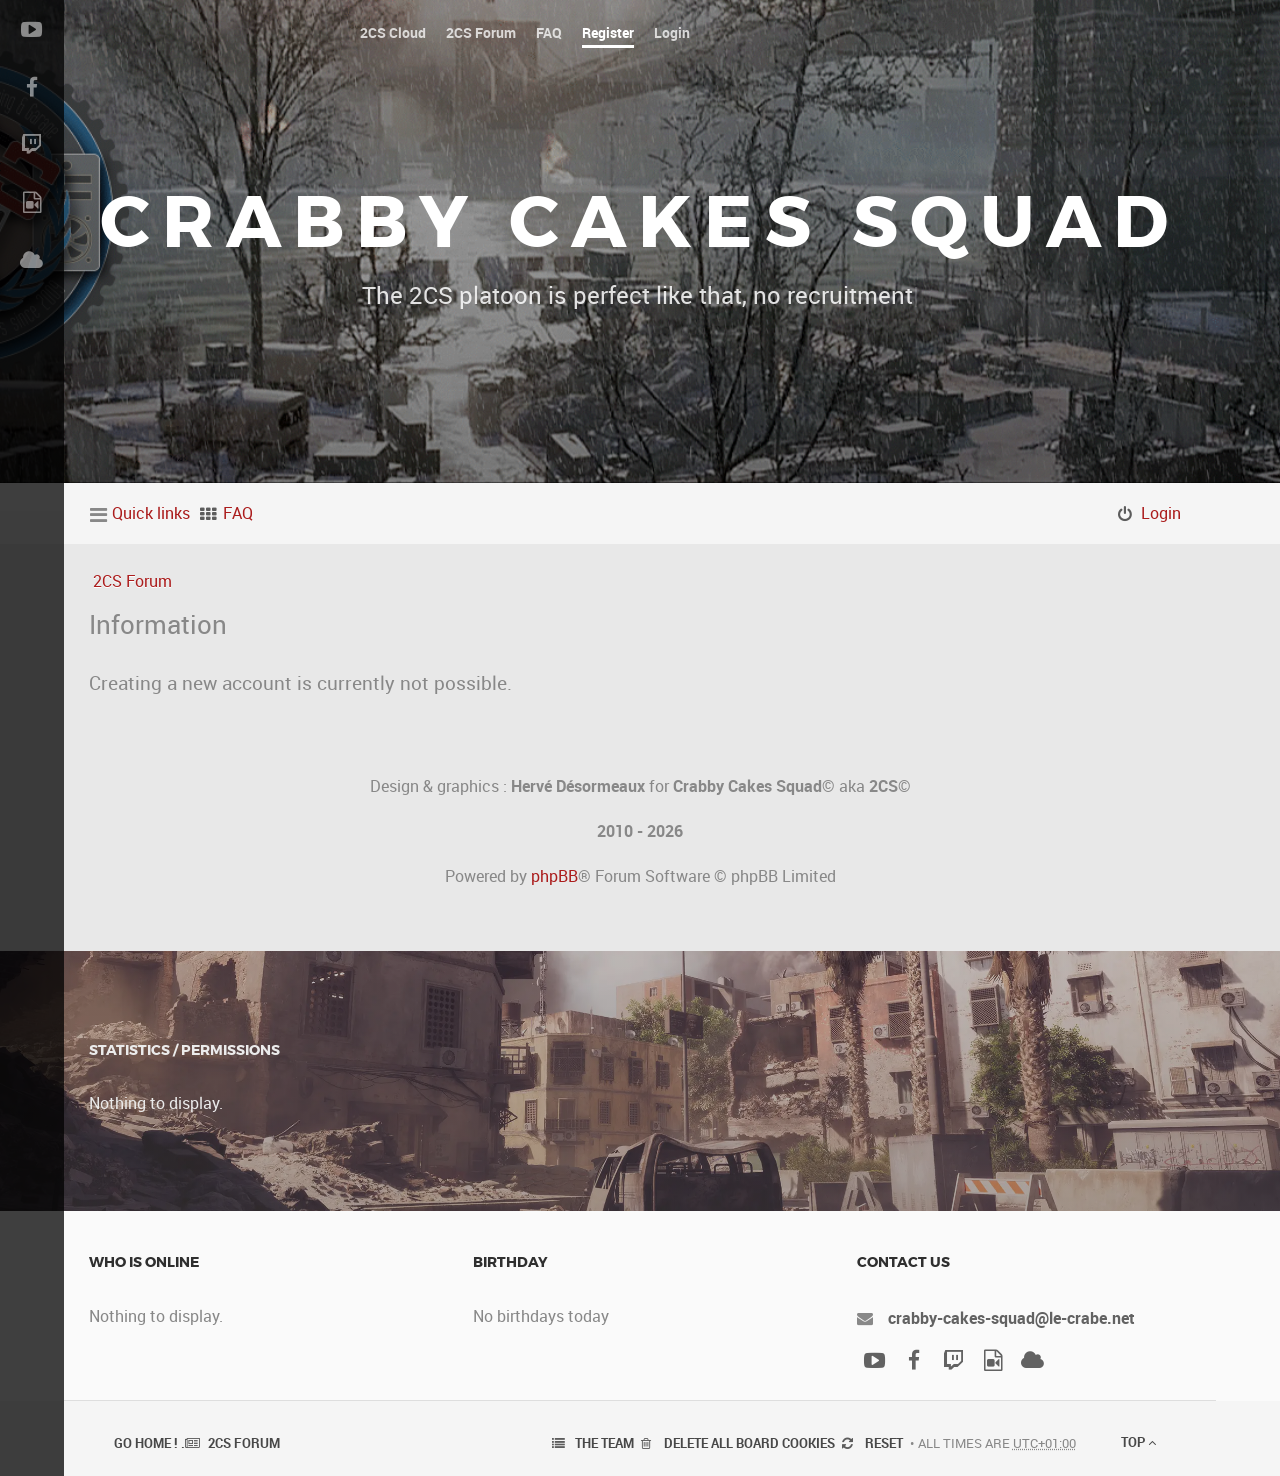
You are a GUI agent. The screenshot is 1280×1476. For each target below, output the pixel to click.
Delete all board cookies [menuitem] (749, 1443)
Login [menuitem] (1161, 513)
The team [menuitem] (604, 1443)
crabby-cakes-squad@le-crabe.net (1011, 1318)
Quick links (151, 513)
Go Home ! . (149, 1443)
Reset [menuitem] (884, 1443)
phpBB (554, 876)
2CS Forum (132, 581)
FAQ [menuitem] (238, 513)
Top (1138, 1442)
